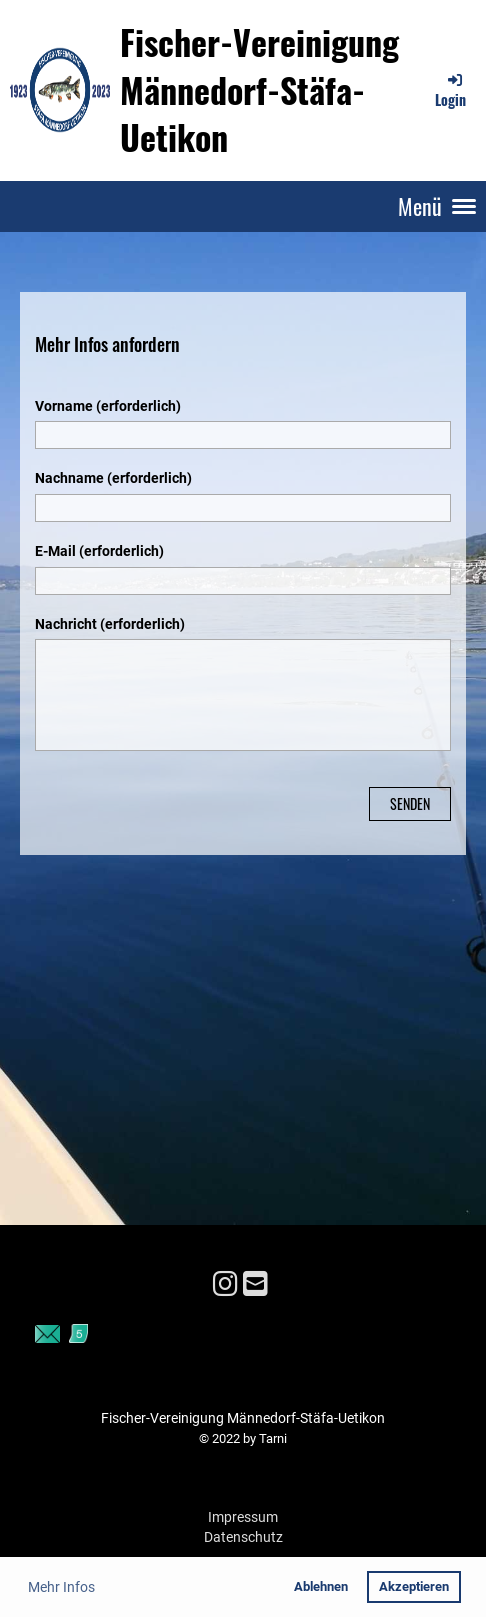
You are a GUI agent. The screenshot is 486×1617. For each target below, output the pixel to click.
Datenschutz (243, 1537)
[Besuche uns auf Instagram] (225, 1284)
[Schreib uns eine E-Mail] (255, 1284)
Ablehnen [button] (321, 1586)
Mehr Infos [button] (61, 1587)
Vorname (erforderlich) (108, 406)
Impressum (243, 1517)
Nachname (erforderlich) (113, 478)
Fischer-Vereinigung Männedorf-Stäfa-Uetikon (259, 89)
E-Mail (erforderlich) (99, 551)
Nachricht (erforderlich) (110, 624)
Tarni (273, 1438)
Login (450, 90)
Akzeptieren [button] (414, 1586)
